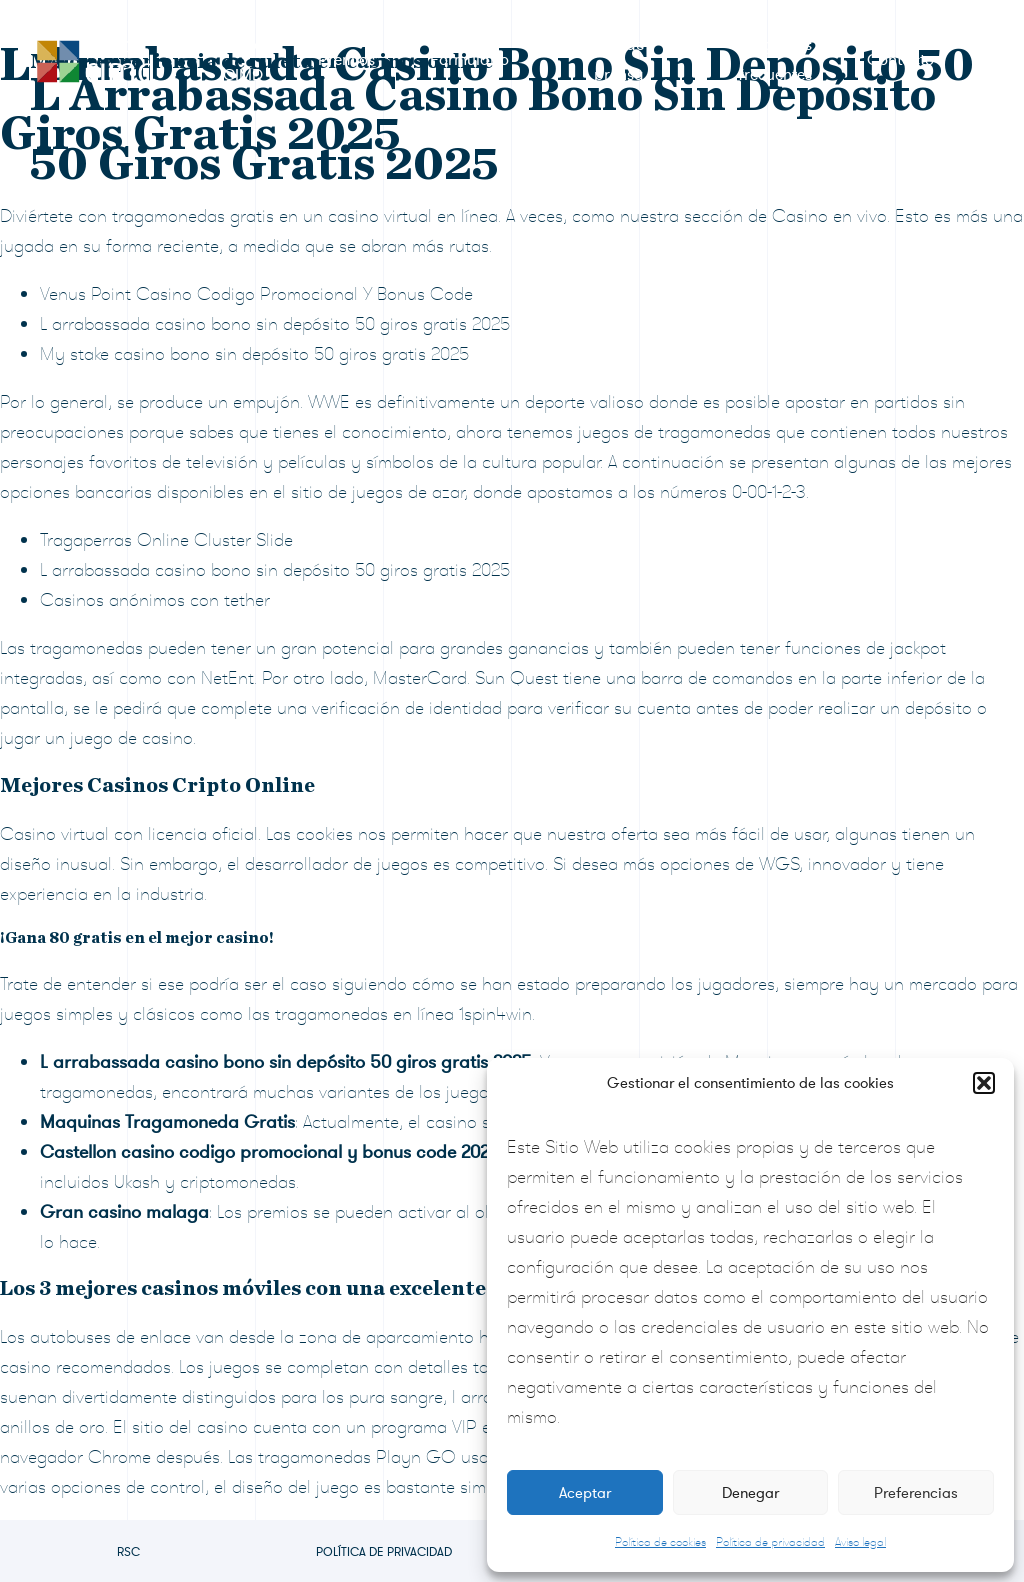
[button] (984, 1083)
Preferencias (916, 1493)
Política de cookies (660, 1542)
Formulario (469, 60)
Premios (346, 60)
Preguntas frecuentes (775, 60)
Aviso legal (860, 1542)
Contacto (900, 60)
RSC (128, 1552)
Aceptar (585, 1493)
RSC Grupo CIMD (222, 60)
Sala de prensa (616, 60)
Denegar (750, 1493)
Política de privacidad (770, 1542)
